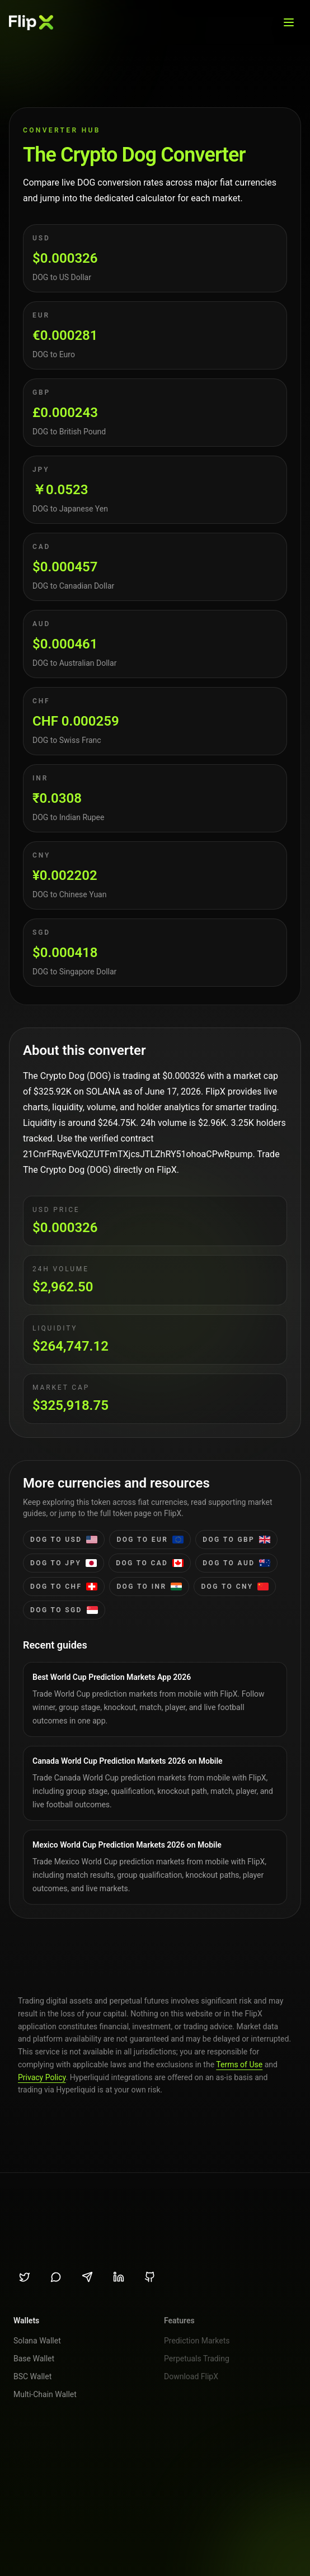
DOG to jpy (63, 1563)
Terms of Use (239, 2064)
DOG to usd (63, 1539)
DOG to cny (235, 1586)
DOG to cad (150, 1563)
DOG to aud (236, 1563)
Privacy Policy (41, 2077)
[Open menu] (288, 22)
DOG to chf (63, 1586)
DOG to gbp (236, 1539)
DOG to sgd (64, 1610)
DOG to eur (150, 1539)
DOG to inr (149, 1586)
